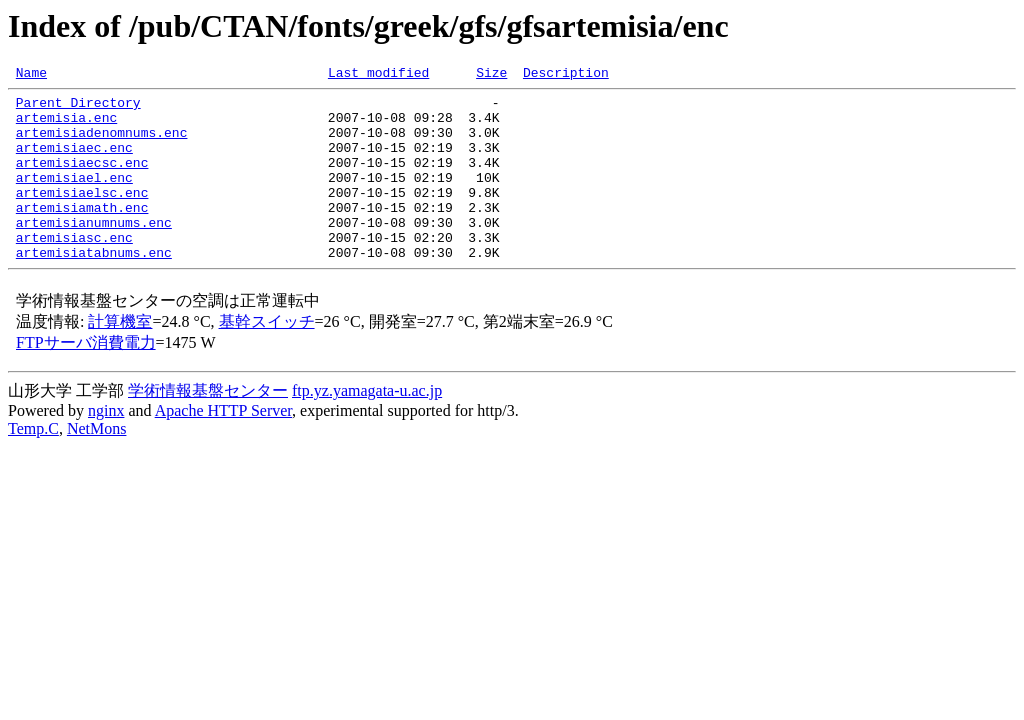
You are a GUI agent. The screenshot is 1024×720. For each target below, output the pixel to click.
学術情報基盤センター (208, 426)
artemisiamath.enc (82, 234)
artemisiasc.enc (74, 270)
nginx (106, 446)
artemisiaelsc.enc (82, 216)
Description (566, 75)
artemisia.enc (66, 126)
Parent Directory (78, 108)
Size (491, 75)
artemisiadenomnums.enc (102, 144)
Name (31, 75)
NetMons (97, 464)
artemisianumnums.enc (94, 252)
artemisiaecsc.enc (82, 180)
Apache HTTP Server (223, 446)
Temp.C (33, 464)
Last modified (378, 75)
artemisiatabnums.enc (94, 288)
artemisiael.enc (74, 198)
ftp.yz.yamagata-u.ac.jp (367, 426)
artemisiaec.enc (74, 162)
